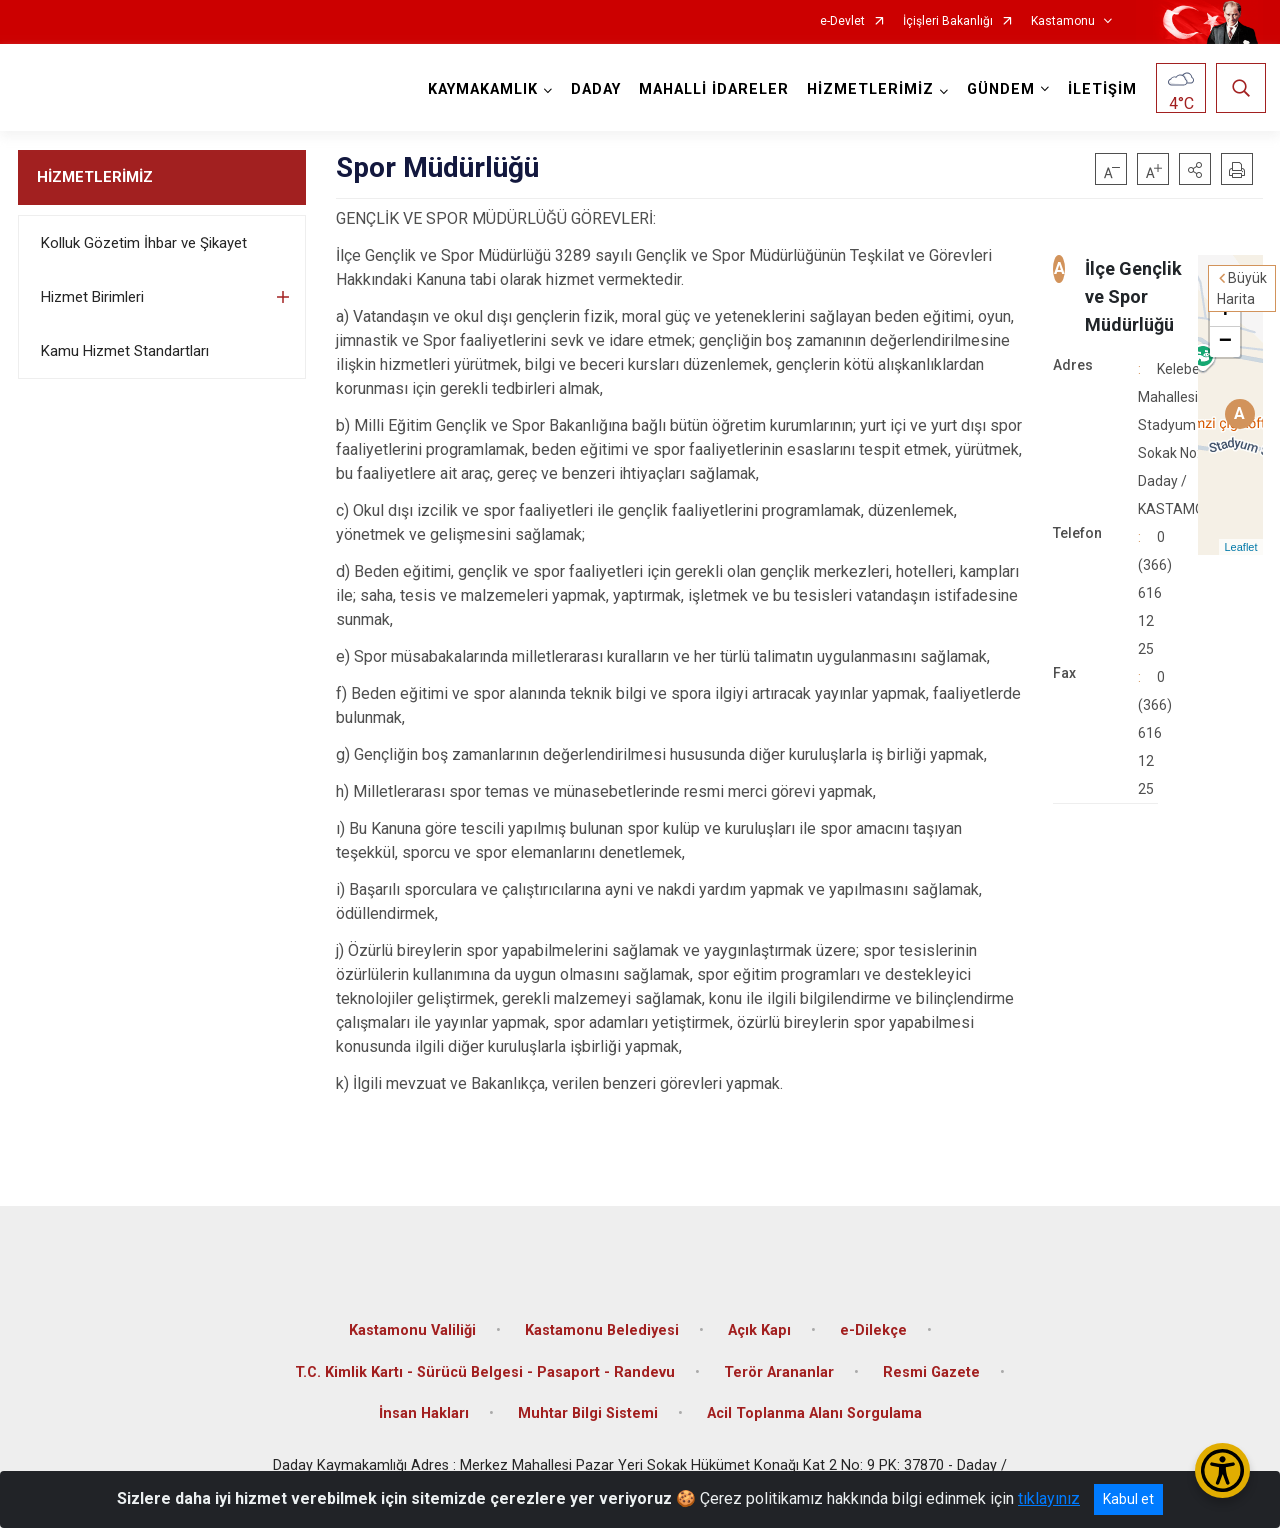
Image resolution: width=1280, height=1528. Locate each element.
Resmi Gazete (931, 1360)
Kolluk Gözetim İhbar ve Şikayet (144, 243)
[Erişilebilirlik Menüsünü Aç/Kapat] (1222, 1470)
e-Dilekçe (873, 1318)
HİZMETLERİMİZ (95, 177)
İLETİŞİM (1099, 89)
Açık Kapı (759, 1318)
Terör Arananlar (779, 1360)
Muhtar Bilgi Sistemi (588, 1401)
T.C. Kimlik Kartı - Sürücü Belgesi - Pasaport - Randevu (485, 1360)
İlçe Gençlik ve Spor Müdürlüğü (1133, 296)
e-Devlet (842, 21)
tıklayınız (1049, 1498)
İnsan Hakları (424, 1401)
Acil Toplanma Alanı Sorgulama (814, 1401)
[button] (1195, 169)
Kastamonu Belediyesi (602, 1318)
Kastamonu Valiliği (412, 1318)
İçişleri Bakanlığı (948, 21)
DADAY (593, 89)
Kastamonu (1063, 21)
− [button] (1225, 342)
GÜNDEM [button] (998, 89)
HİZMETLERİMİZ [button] (867, 89)
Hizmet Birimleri (92, 297)
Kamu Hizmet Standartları (125, 351)
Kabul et (1128, 1499)
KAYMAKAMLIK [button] (480, 89)
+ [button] (1225, 312)
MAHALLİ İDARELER (711, 89)
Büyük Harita (1242, 288)
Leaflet (1240, 547)
